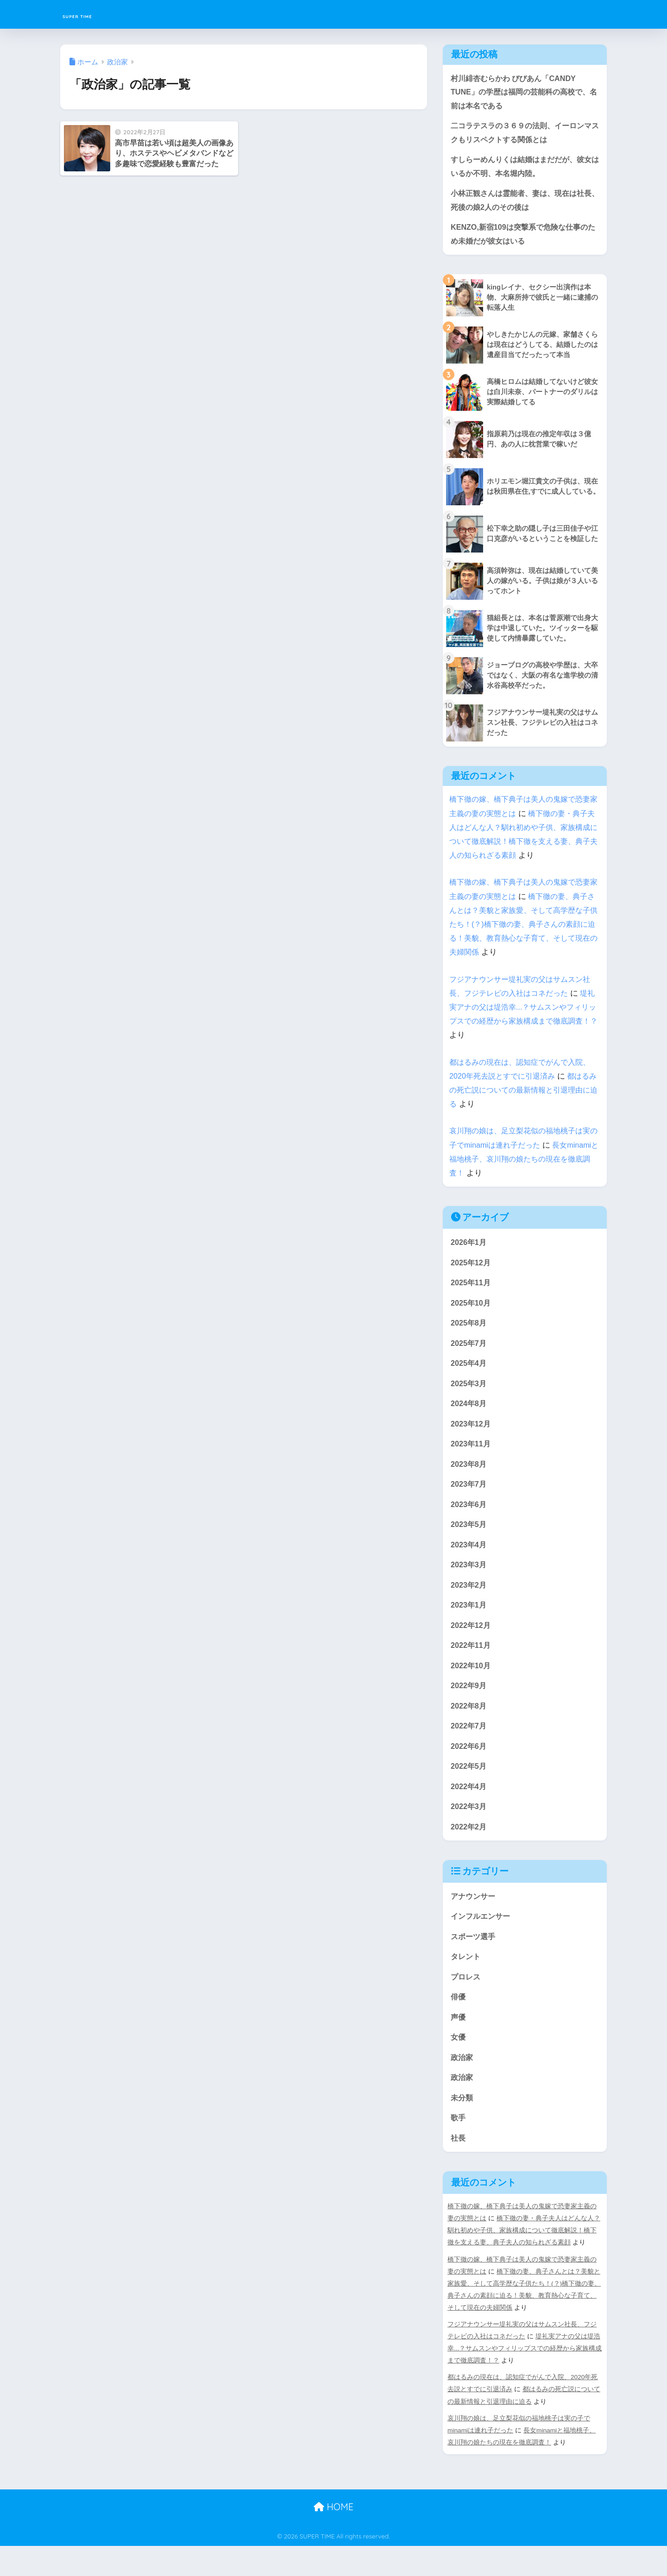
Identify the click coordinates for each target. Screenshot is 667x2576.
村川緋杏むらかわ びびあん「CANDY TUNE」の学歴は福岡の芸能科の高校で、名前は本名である (524, 92)
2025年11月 (471, 1290)
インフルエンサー (482, 1939)
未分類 (462, 2126)
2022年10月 (471, 1683)
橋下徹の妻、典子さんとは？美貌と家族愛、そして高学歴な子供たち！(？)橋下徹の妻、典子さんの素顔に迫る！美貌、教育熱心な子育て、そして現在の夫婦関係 (524, 930)
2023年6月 (469, 1517)
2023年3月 (469, 1580)
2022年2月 (469, 1849)
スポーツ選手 (474, 1960)
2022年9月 (469, 1704)
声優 (458, 2043)
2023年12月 (471, 1435)
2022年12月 (471, 1642)
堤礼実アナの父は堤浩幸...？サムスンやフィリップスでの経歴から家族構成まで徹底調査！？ (524, 2378)
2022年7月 (469, 1745)
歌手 (458, 2146)
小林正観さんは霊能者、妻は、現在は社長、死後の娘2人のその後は (521, 204)
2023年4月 (469, 1559)
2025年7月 (469, 1352)
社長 (458, 2167)
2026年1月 (469, 1248)
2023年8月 (469, 1476)
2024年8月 (469, 1414)
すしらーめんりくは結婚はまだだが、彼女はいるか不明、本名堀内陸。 (521, 169)
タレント (466, 1981)
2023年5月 (469, 1538)
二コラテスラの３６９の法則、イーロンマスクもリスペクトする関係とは (521, 134)
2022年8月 (469, 1724)
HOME (333, 2537)
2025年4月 (469, 1373)
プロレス (466, 2002)
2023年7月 (469, 1497)
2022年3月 (469, 1828)
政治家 (462, 2084)
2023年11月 (471, 1455)
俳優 (458, 2022)
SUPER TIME (95, 14)
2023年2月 (469, 1600)
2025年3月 (469, 1393)
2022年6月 (469, 1766)
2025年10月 (471, 1310)
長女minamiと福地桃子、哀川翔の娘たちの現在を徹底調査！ (520, 1165)
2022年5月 (469, 1787)
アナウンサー (474, 1919)
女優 (458, 2064)
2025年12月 (471, 1269)
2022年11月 (471, 1662)
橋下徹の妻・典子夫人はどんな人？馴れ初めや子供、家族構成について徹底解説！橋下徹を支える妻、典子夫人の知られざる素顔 (523, 2260)
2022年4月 (469, 1807)
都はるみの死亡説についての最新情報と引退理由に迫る (524, 1096)
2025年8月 (469, 1331)
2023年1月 (469, 1621)
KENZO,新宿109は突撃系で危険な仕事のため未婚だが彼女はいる (523, 239)
